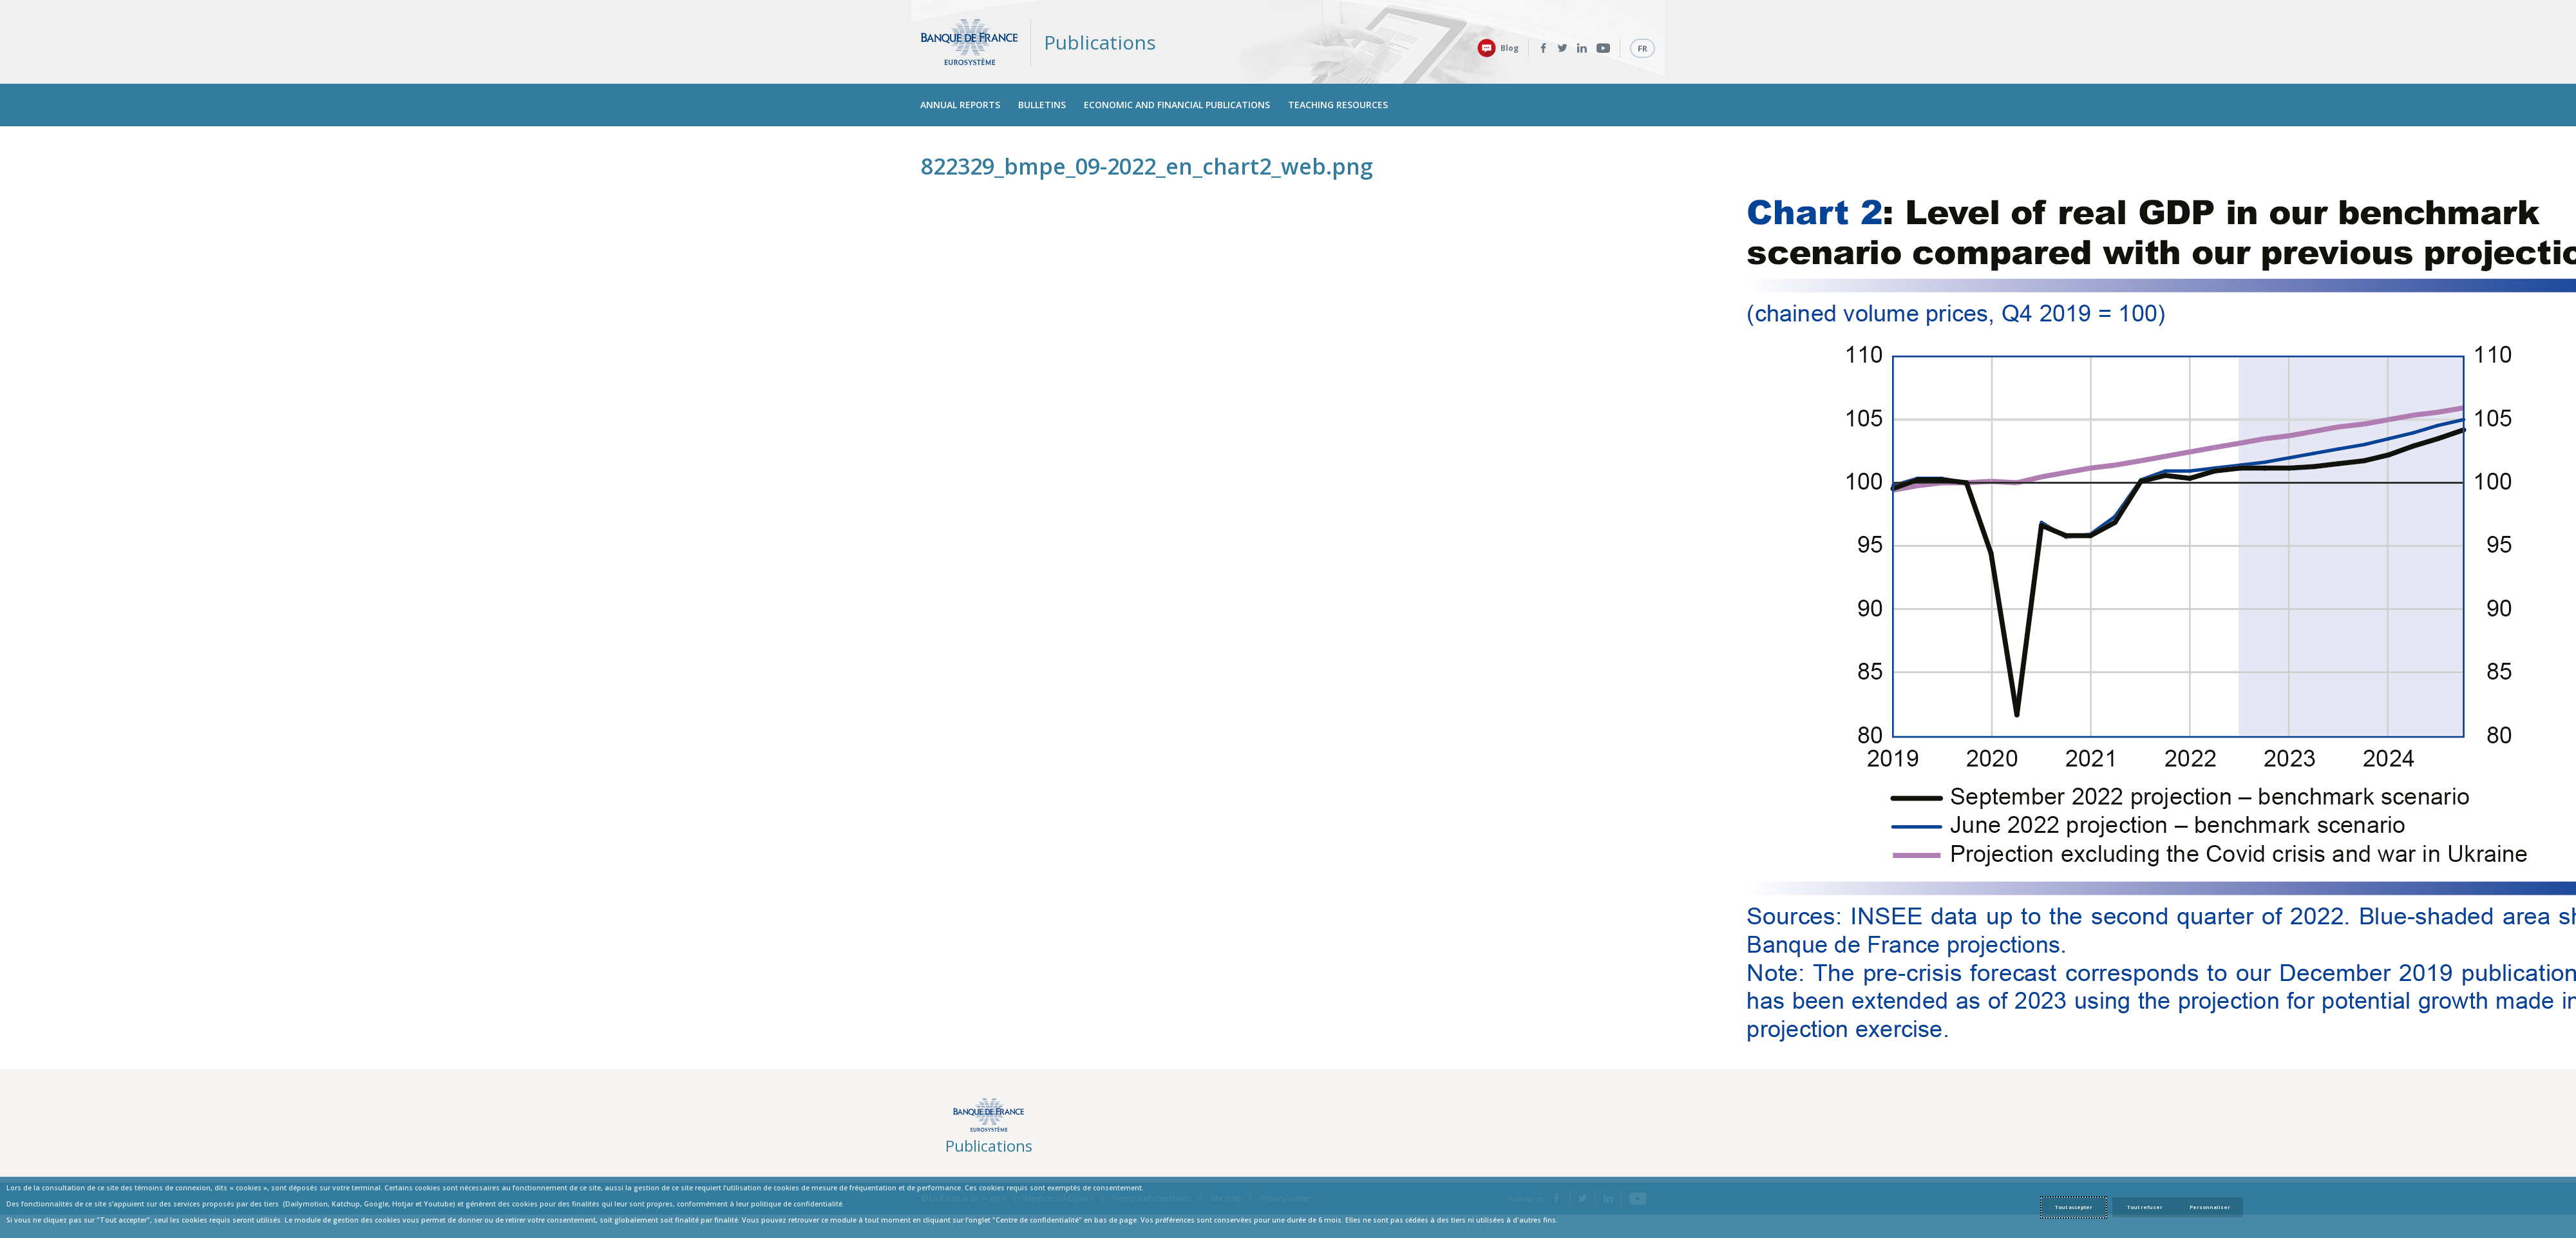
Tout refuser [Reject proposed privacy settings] (2145, 1207)
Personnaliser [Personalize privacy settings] (2210, 1207)
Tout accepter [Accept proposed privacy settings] (2073, 1207)
